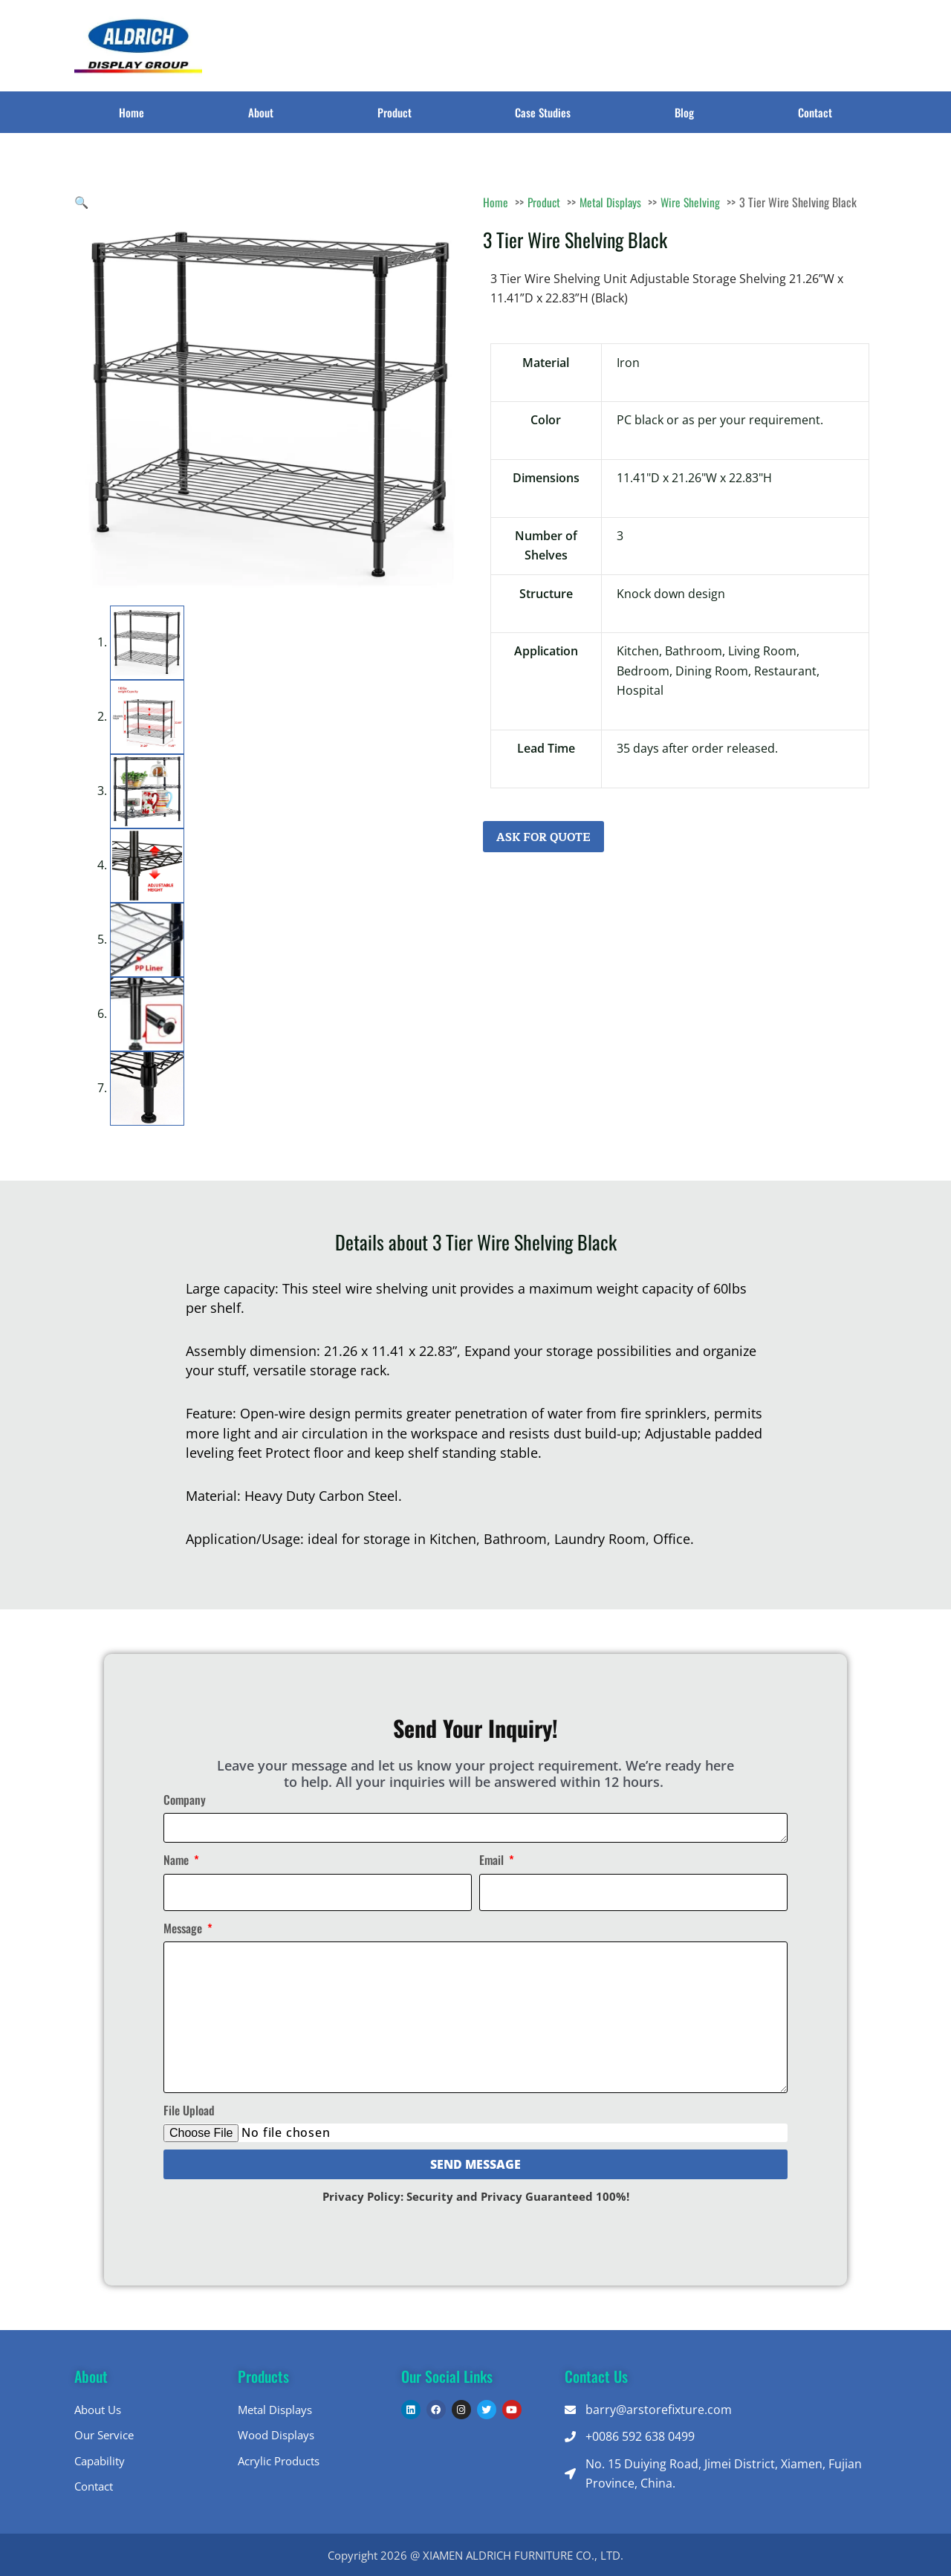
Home (131, 112)
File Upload (189, 2110)
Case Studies (543, 112)
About (260, 112)
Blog (684, 112)
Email (493, 1860)
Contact (815, 112)
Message (184, 1927)
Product (394, 112)
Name (177, 1860)
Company (184, 1799)
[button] (81, 202)
